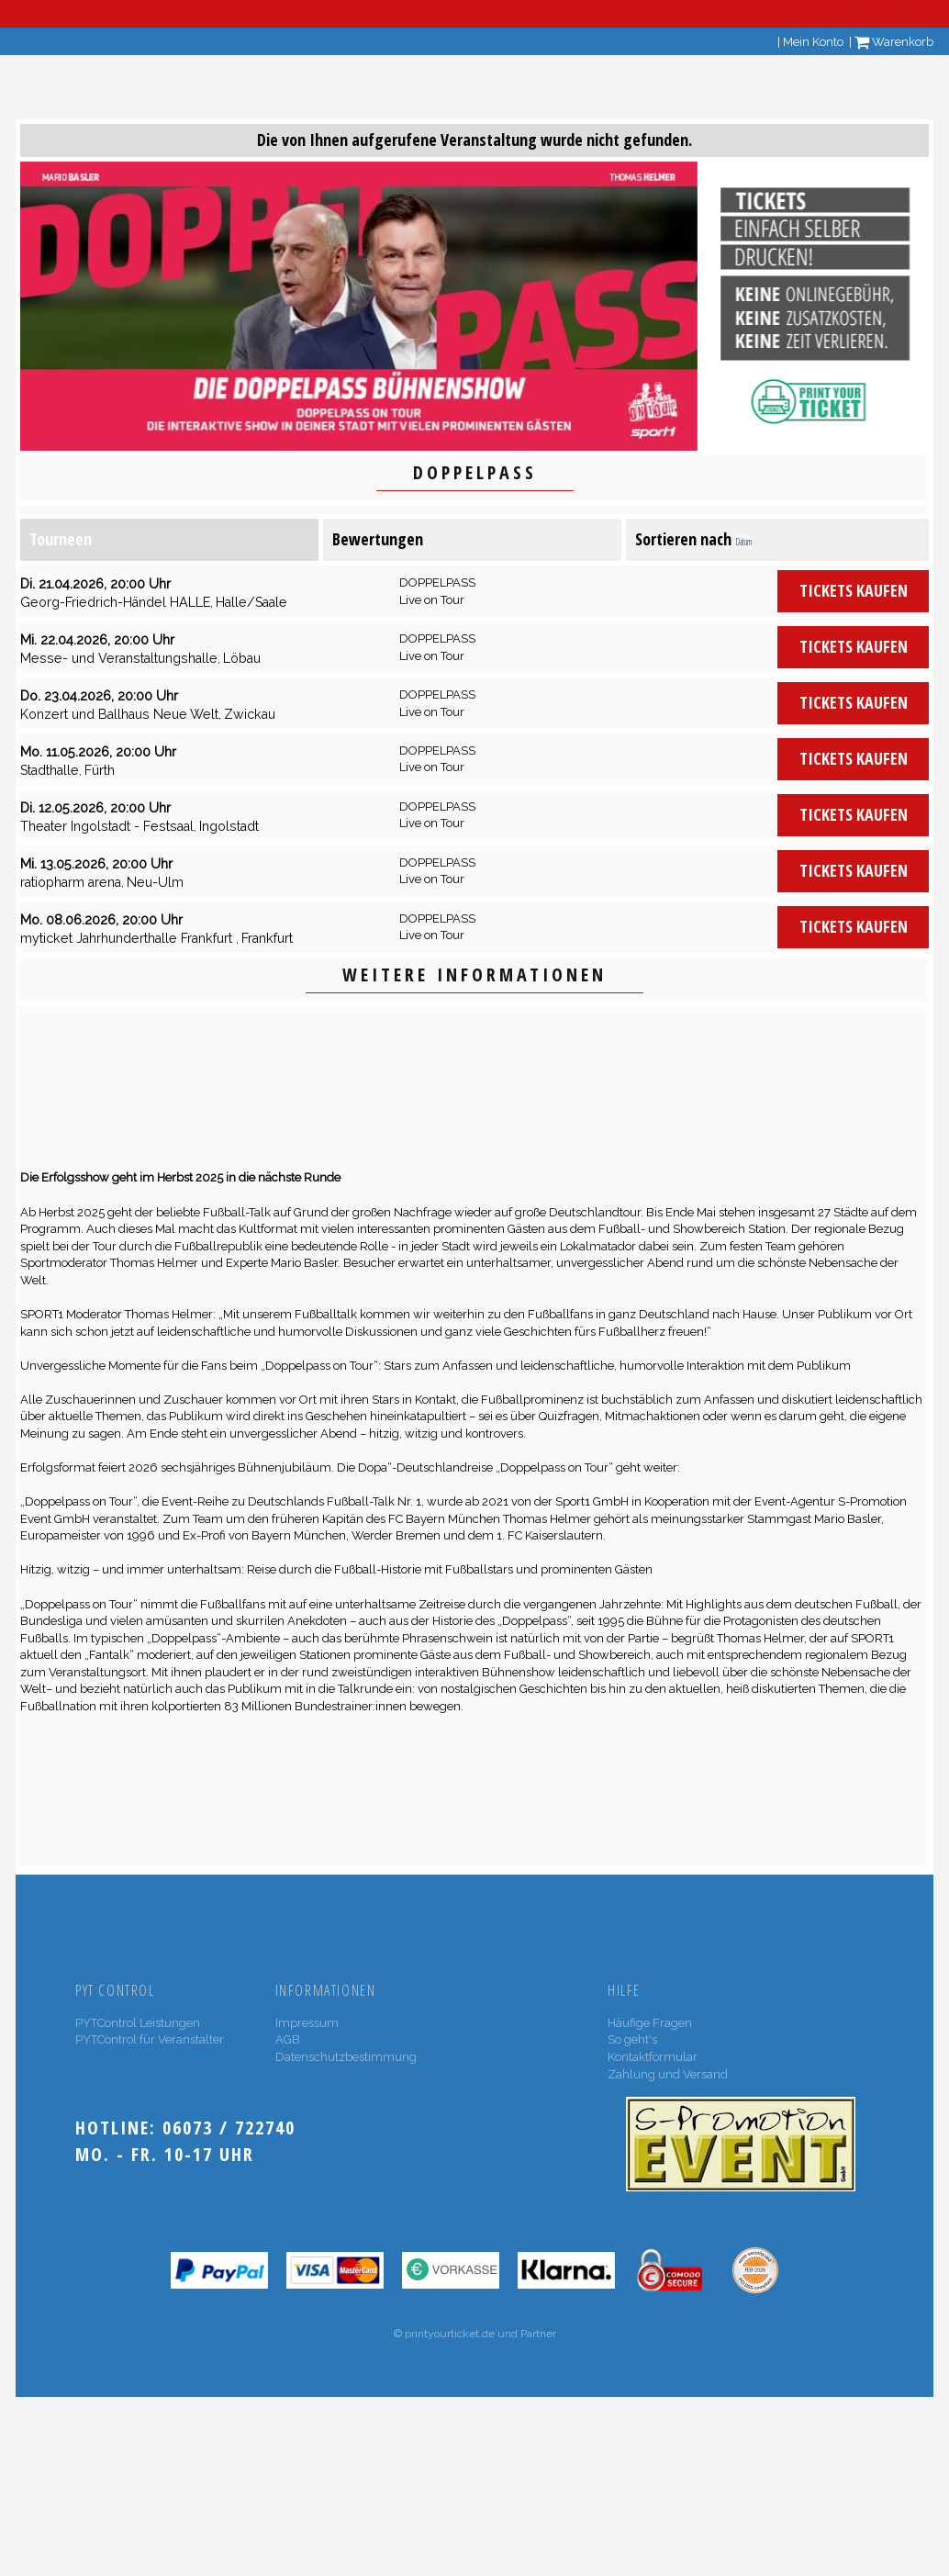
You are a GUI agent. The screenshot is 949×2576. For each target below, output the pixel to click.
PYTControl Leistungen (137, 2023)
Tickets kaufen (853, 590)
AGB (287, 2039)
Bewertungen (377, 539)
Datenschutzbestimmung (346, 2057)
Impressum (307, 2023)
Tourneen (60, 539)
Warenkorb (893, 42)
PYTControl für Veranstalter (149, 2039)
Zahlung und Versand (668, 2074)
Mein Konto (813, 42)
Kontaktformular (653, 2057)
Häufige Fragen (650, 2023)
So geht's (632, 2039)
